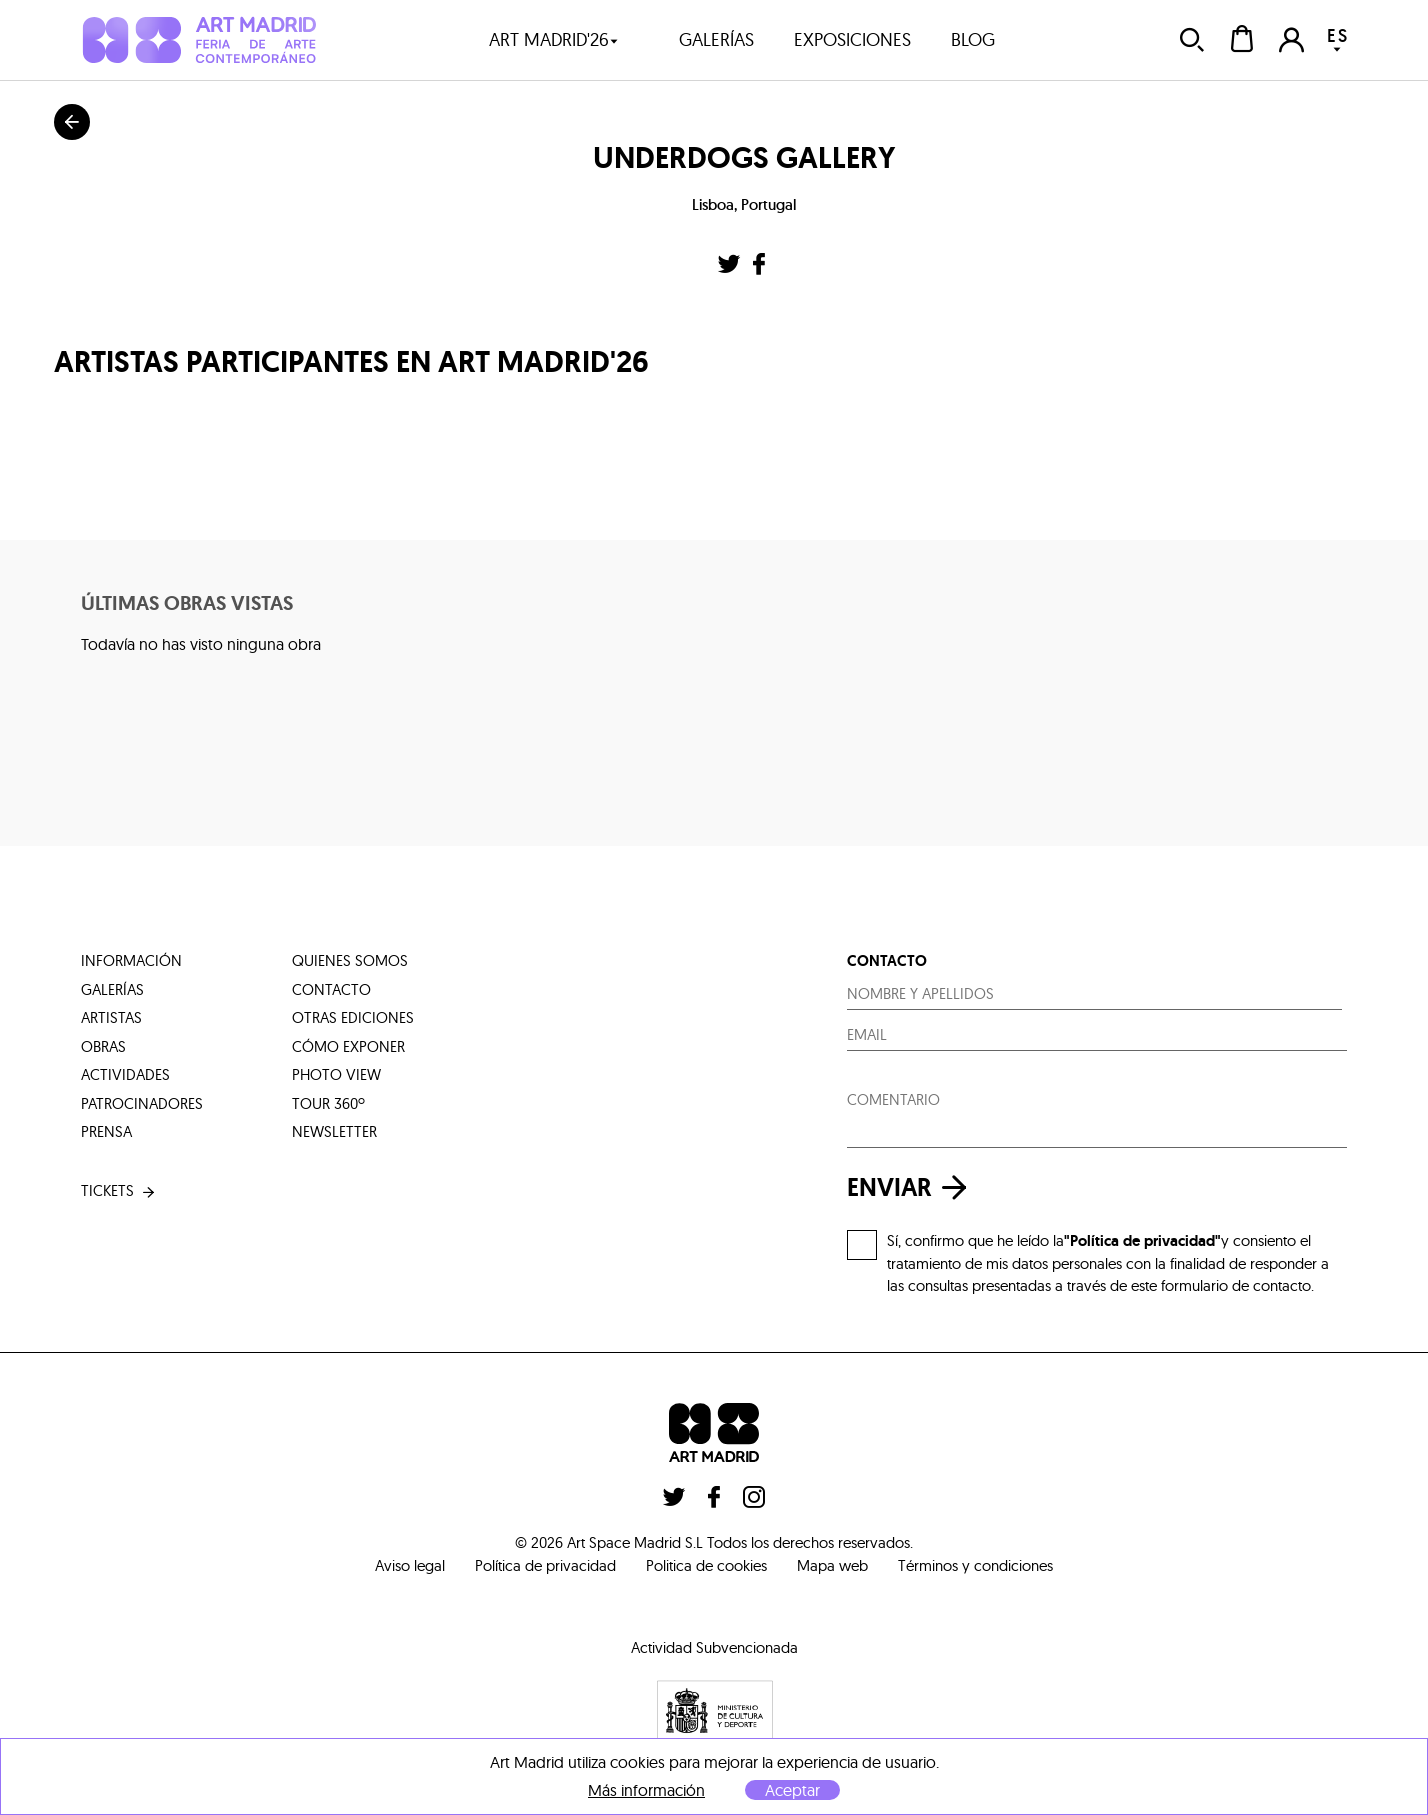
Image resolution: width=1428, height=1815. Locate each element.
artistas (111, 1017)
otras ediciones (353, 1017)
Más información (646, 1790)
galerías (716, 39)
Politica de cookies (706, 1565)
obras (103, 1046)
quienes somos (350, 960)
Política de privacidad (545, 1565)
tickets (119, 1191)
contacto (331, 989)
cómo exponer (348, 1046)
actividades (125, 1074)
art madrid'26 (554, 39)
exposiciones (852, 39)
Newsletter (334, 1131)
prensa (106, 1131)
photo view (336, 1074)
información (131, 960)
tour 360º (328, 1103)
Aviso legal (410, 1565)
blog (973, 39)
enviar (912, 1187)
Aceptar (792, 1790)
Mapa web (832, 1565)
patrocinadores (142, 1103)
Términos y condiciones (975, 1565)
